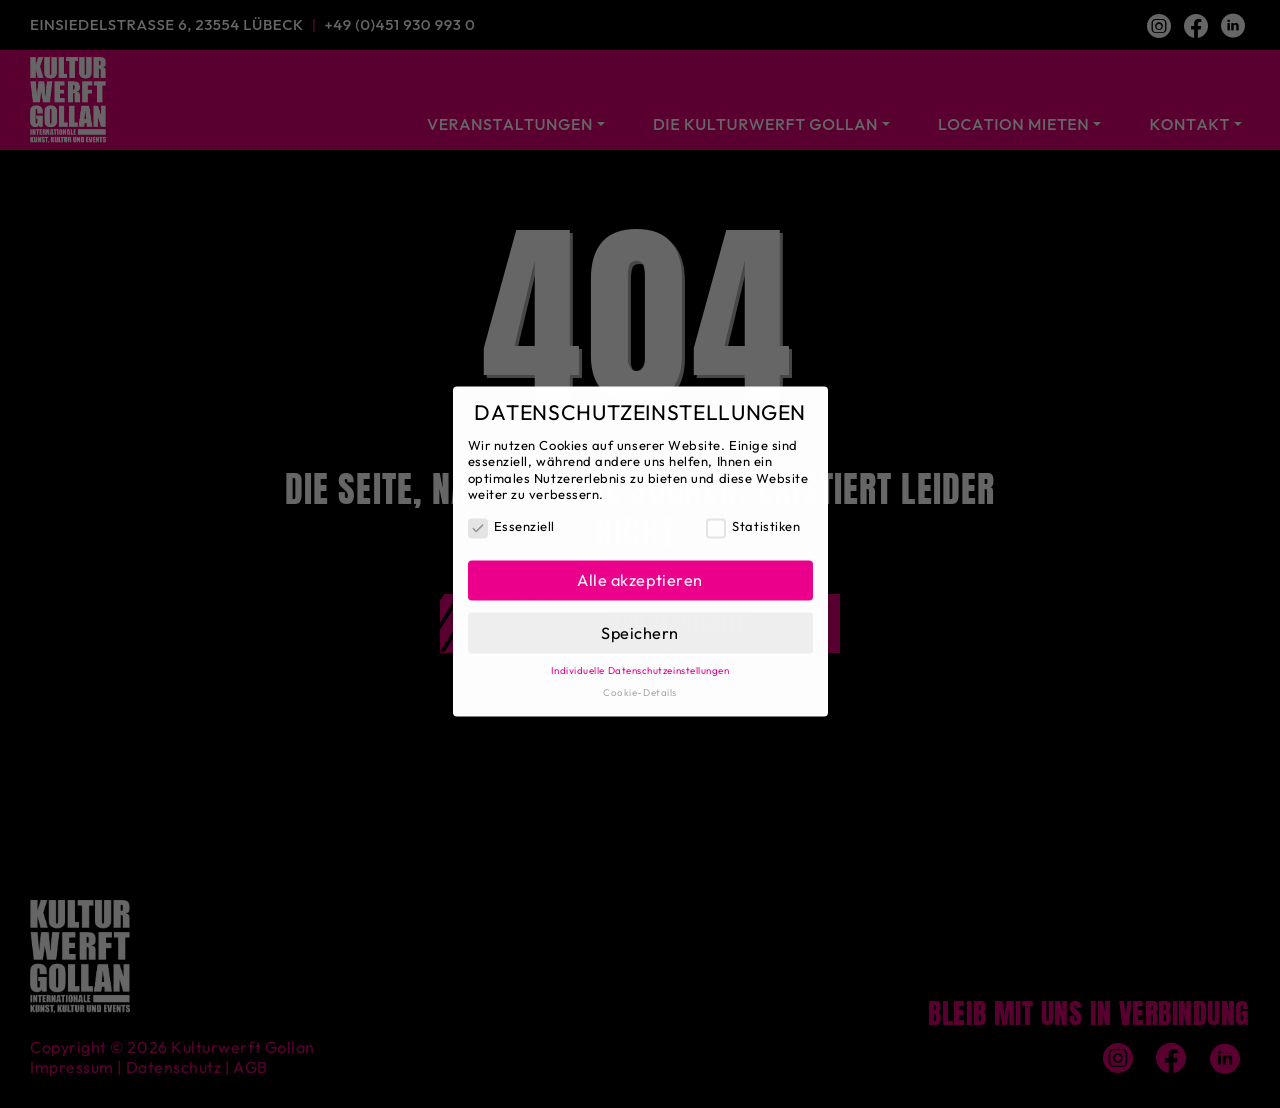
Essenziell (511, 519)
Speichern (640, 624)
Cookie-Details (640, 683)
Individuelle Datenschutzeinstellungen (640, 662)
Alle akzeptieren (640, 572)
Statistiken (753, 519)
